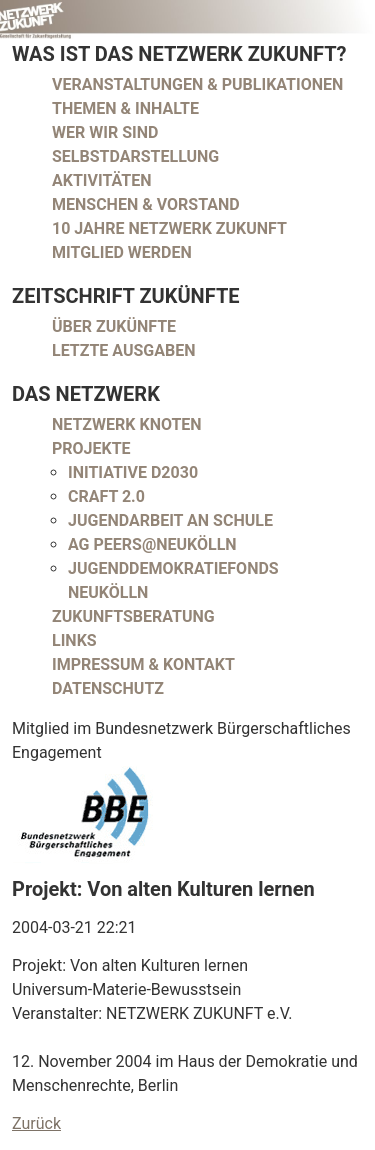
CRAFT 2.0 (106, 496)
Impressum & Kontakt (143, 664)
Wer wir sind (105, 132)
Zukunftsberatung (133, 616)
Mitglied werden (122, 252)
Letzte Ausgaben (124, 350)
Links (74, 640)
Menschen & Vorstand (146, 204)
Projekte (91, 448)
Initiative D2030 (133, 472)
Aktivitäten (102, 180)
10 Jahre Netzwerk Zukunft (169, 228)
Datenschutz (108, 688)
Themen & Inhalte (125, 108)
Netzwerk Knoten (127, 424)
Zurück (36, 1123)
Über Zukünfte (114, 326)
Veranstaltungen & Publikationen (197, 84)
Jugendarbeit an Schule (170, 520)
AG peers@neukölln (152, 544)
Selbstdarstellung (135, 156)
